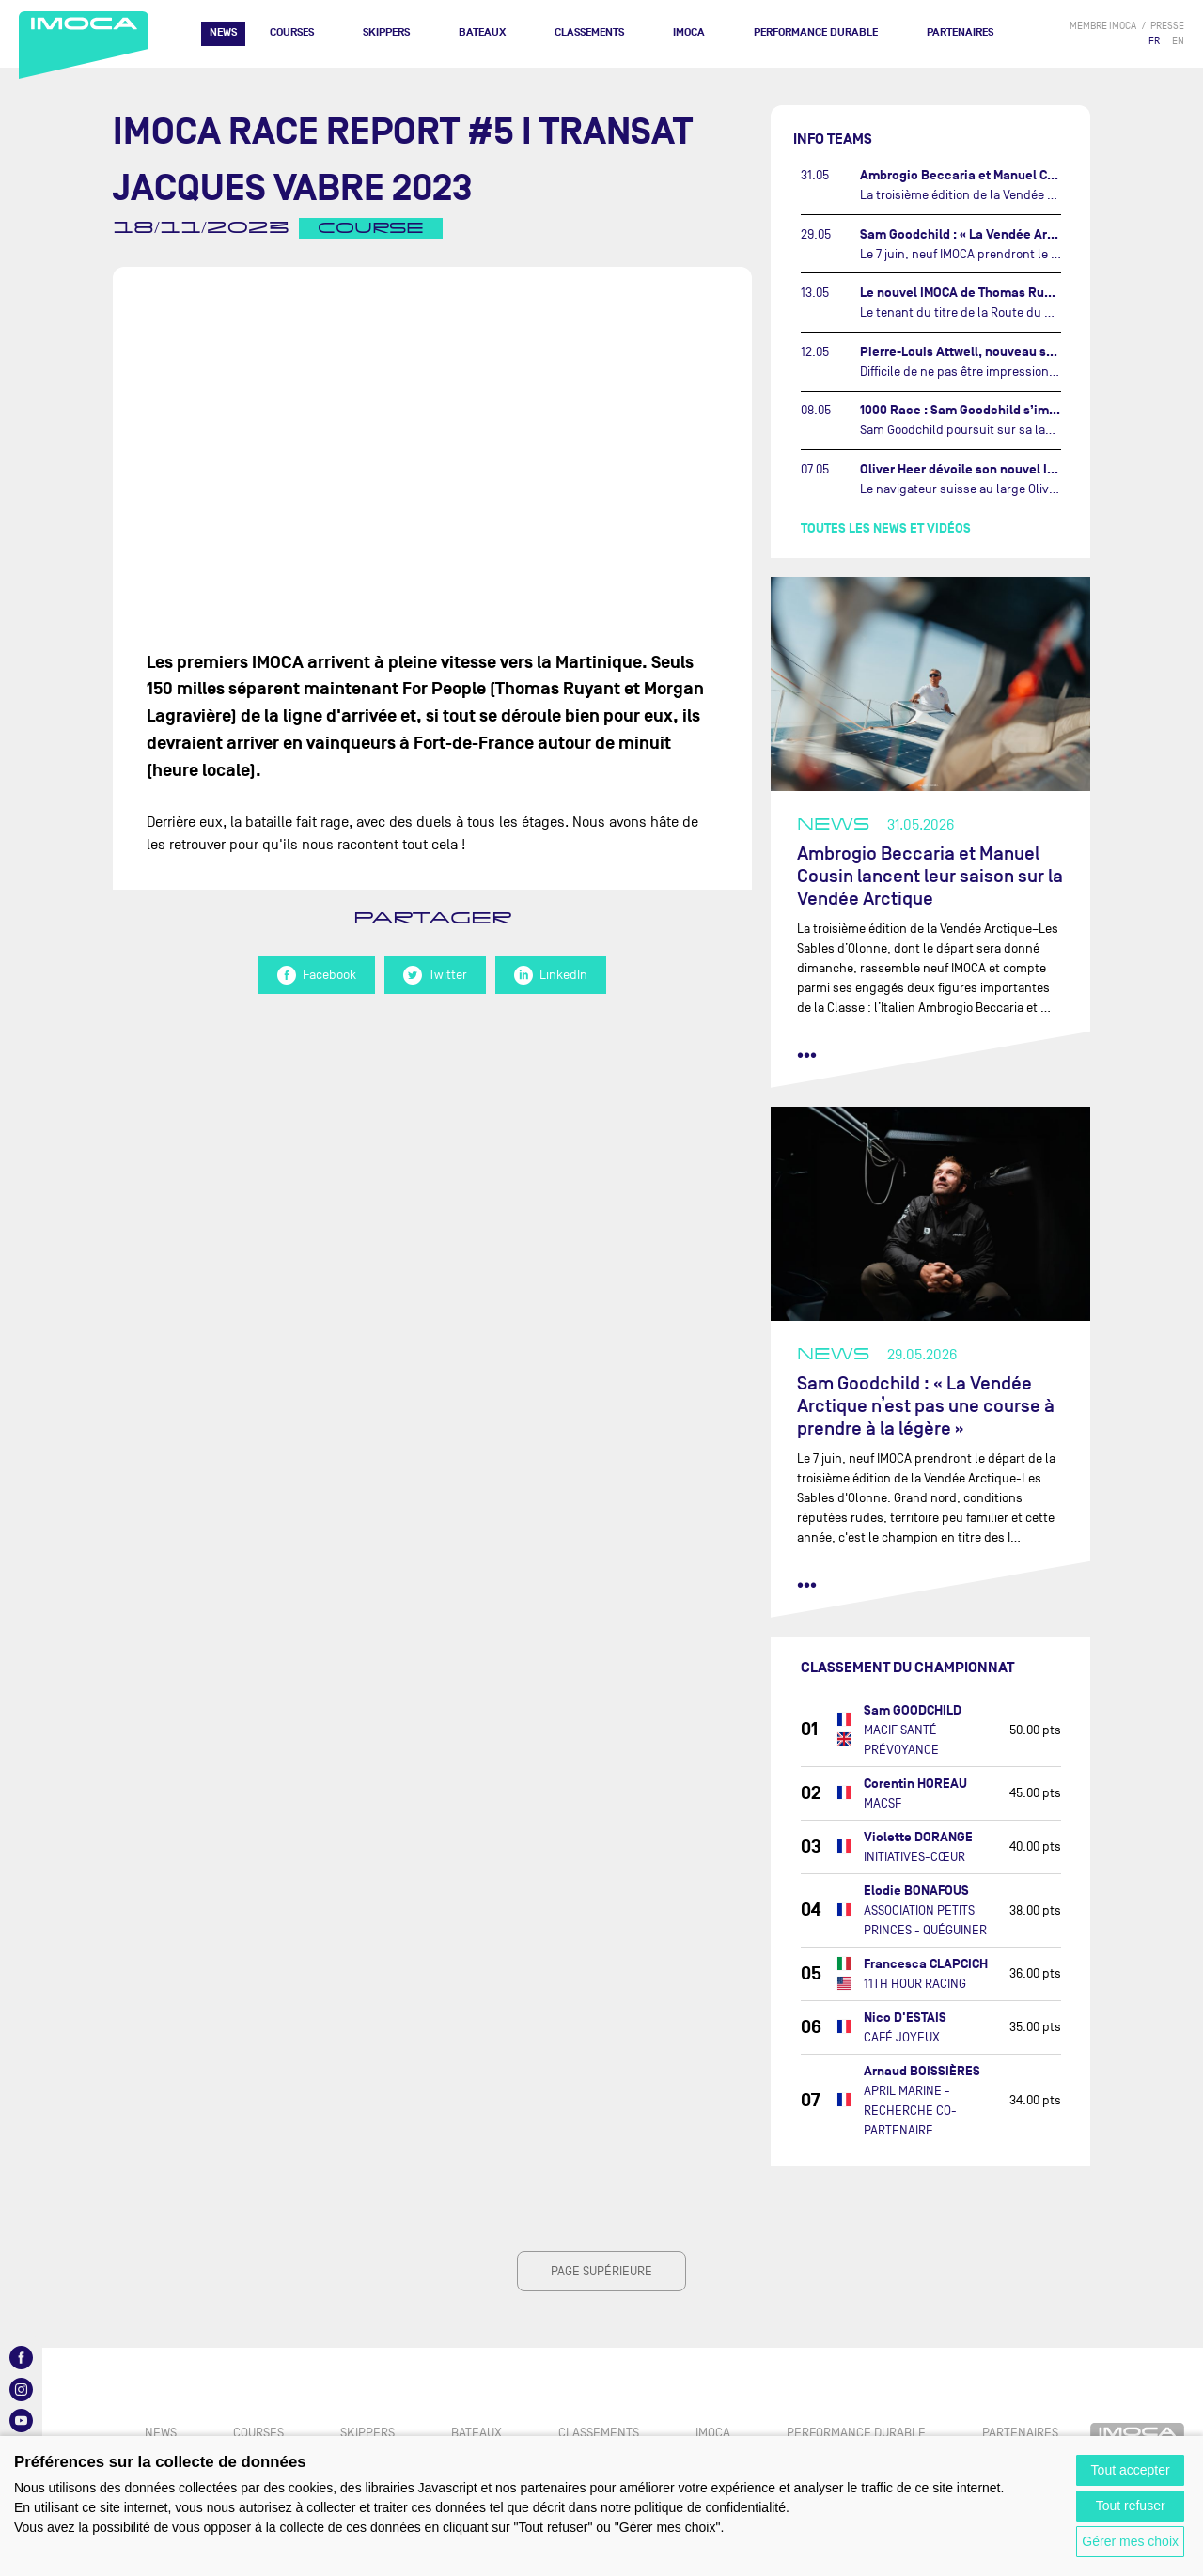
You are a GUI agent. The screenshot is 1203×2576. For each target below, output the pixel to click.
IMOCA (689, 32)
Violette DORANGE (918, 1837)
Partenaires (960, 32)
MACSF (882, 1803)
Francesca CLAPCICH (926, 1964)
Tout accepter (1130, 2469)
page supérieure (601, 2271)
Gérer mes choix (1130, 2541)
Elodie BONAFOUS (916, 1891)
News (223, 32)
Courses (292, 32)
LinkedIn (550, 975)
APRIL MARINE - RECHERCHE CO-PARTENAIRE (910, 2110)
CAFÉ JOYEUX (902, 2037)
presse (1167, 26)
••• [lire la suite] (807, 1055)
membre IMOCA (1103, 26)
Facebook (316, 975)
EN (1178, 41)
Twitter (435, 975)
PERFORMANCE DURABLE (816, 32)
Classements (589, 32)
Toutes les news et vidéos (886, 528)
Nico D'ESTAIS (905, 2017)
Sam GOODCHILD (912, 1710)
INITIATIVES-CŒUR (914, 1857)
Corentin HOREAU (915, 1784)
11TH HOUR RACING (915, 1984)
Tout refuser (1130, 2505)
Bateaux (482, 32)
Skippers (386, 32)
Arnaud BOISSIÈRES (922, 2071)
